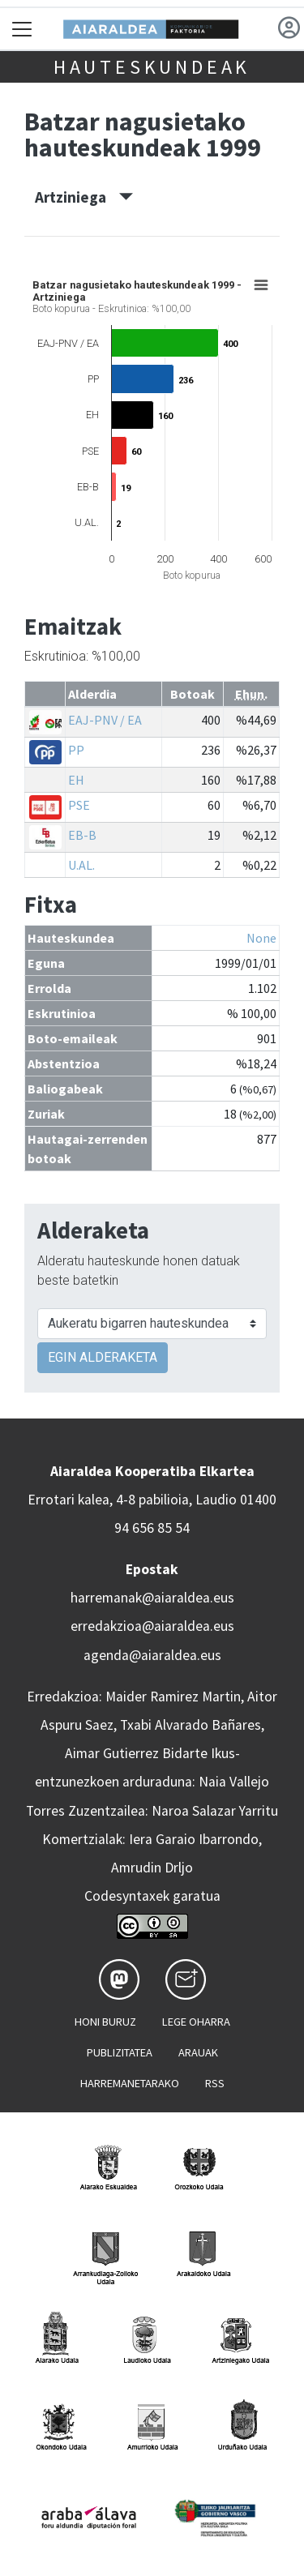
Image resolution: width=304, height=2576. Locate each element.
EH (76, 780)
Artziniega (84, 197)
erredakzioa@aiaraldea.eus (152, 1626)
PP (76, 750)
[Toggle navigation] (22, 29)
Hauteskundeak (152, 66)
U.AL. (81, 865)
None (261, 938)
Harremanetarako (129, 2083)
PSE (79, 805)
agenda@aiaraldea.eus (152, 1655)
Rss (215, 2083)
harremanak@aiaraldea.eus (152, 1598)
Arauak (198, 2052)
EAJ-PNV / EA (105, 720)
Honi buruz (105, 2021)
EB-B (82, 835)
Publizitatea (119, 2052)
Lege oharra (196, 2021)
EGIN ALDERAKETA (102, 1357)
